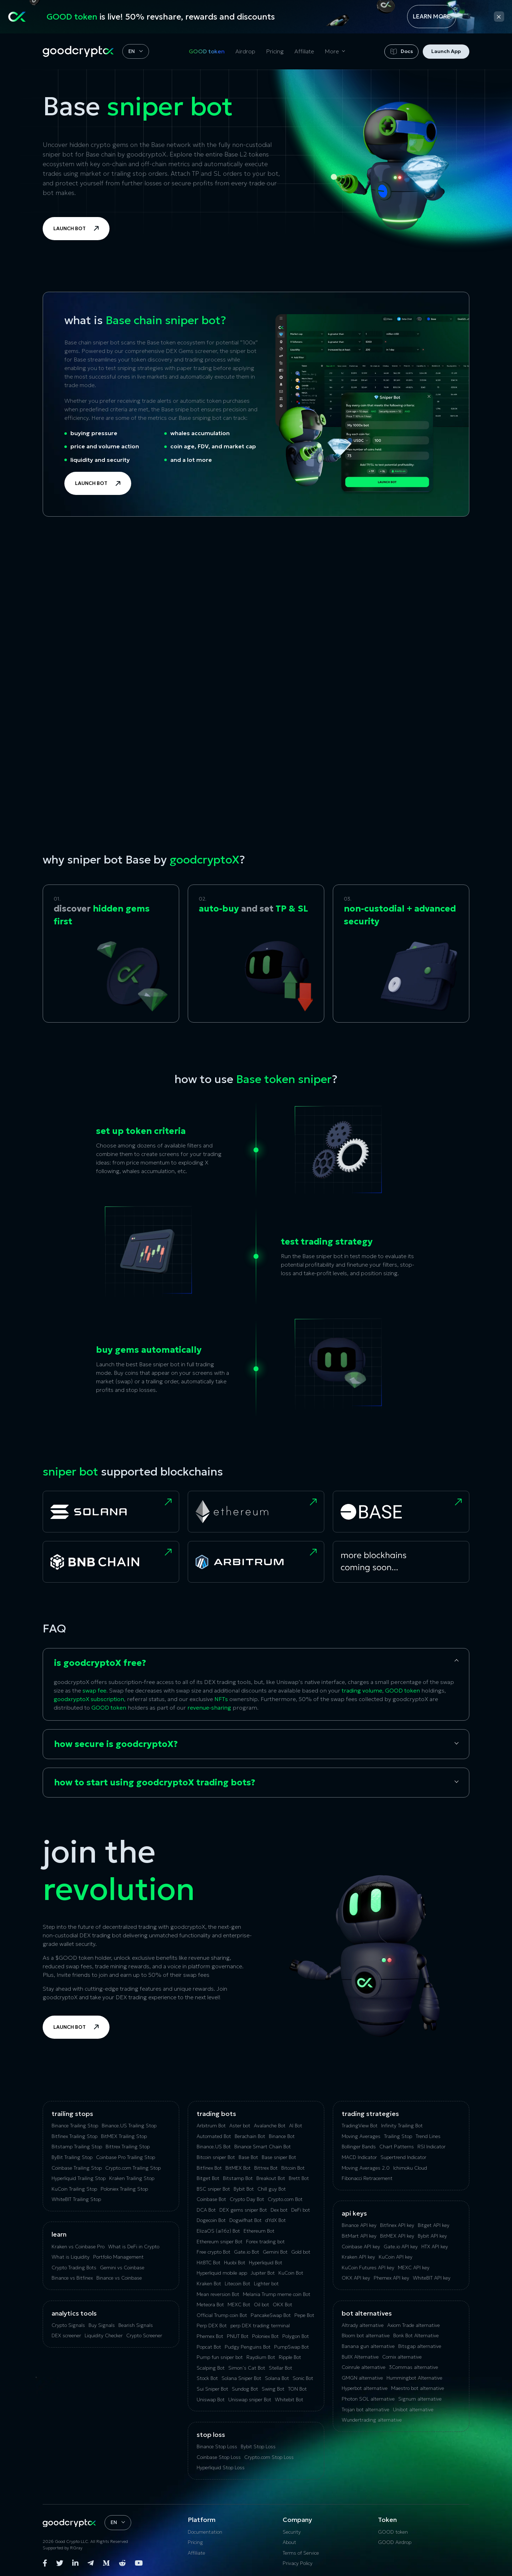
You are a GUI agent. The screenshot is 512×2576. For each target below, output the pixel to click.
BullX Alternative (360, 2357)
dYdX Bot (275, 2220)
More (332, 51)
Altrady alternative (363, 2325)
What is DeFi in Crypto (133, 2246)
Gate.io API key (401, 2246)
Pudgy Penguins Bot (248, 2347)
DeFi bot (300, 2210)
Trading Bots (216, 2114)
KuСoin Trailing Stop (74, 2189)
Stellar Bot (280, 2368)
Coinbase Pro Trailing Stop (125, 2157)
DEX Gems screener (191, 350)
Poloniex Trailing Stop (124, 2189)
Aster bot (239, 2125)
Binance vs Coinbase (119, 2278)
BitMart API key (359, 2236)
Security (292, 2532)
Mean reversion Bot (218, 2294)
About (289, 2542)
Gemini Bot (275, 2252)
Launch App (446, 51)
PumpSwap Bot (291, 2347)
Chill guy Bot (271, 2189)
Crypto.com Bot (285, 2199)
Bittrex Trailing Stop (128, 2146)
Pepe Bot (304, 2315)
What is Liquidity (71, 2257)
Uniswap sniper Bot (249, 2399)
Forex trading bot (265, 2241)
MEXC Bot (239, 2304)
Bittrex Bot (266, 2168)
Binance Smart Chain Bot (262, 2146)
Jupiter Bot (263, 2273)
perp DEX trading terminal (260, 2325)
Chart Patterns (396, 2146)
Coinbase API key (361, 2246)
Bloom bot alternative (366, 2335)
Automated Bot (214, 2136)
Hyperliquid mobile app (222, 2273)
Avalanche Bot (270, 2125)
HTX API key (434, 2246)
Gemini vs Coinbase (122, 2267)
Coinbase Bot (211, 2199)
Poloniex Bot (265, 2336)
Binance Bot (282, 2136)
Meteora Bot (210, 2304)
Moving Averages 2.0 (366, 2168)
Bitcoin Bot (293, 2168)
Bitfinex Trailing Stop (74, 2136)
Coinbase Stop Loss (219, 2457)
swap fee (94, 1690)
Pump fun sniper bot (220, 2357)
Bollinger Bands (359, 2146)
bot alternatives (367, 2313)
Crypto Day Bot (247, 2199)
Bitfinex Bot (209, 2168)
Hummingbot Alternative (414, 2378)
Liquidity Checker (104, 2335)
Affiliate (304, 51)
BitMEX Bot (238, 2168)
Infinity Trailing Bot (402, 2125)
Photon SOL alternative (368, 2399)
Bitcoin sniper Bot (216, 2157)
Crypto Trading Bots (74, 2267)
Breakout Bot (270, 2178)
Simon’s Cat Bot (246, 2368)
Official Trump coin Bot (222, 2315)
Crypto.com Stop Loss (269, 2457)
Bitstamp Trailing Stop (77, 2146)
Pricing (275, 51)
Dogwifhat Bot (245, 2220)
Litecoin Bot (237, 2283)
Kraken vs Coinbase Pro (78, 2246)
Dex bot (279, 2210)
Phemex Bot (210, 2336)
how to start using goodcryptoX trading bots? (154, 1782)
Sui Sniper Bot (212, 2389)
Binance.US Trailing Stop (129, 2125)
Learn (59, 2234)
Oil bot (261, 2304)
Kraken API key (358, 2257)
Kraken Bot (209, 2283)
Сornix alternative (402, 2357)
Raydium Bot (260, 2357)
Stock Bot (207, 2378)
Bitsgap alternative (419, 2346)
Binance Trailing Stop (75, 2125)
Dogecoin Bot (211, 2220)
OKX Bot (282, 2304)
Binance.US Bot (214, 2146)
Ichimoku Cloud (410, 2168)
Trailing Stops (72, 2114)
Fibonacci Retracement (367, 2178)
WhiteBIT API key (431, 2278)
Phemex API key (391, 2278)
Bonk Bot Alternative (416, 2335)
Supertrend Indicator (403, 2157)
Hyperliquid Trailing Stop (79, 2178)
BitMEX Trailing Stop (124, 2136)
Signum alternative (420, 2399)
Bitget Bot (208, 2178)
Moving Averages (361, 2136)
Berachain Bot (250, 2136)
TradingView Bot (360, 2125)
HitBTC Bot (208, 2262)
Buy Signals (102, 2325)
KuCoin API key (395, 2257)
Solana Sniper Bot (241, 2378)
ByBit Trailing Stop (72, 2157)
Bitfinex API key (397, 2225)
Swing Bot (273, 2389)
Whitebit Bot (289, 2399)
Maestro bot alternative (417, 2388)
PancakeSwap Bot (271, 2315)
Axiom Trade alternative (413, 2325)
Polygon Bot (295, 2336)
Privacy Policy (298, 2563)
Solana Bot (277, 2378)
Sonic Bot (303, 2378)
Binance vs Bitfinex (72, 2278)
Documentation (205, 2532)
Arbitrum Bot (211, 2125)
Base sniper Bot (279, 2157)
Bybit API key (432, 2236)
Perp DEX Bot (212, 2325)
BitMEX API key (397, 2236)
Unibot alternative (413, 2409)
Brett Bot (299, 2178)
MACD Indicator (359, 2157)
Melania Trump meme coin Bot (276, 2294)
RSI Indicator (431, 2146)
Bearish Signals (135, 2325)
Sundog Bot (245, 2389)
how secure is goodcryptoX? (116, 1744)
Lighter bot (266, 2283)
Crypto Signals (68, 2325)
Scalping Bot (211, 2368)
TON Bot (297, 2389)
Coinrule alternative (363, 2367)
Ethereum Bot (259, 2231)
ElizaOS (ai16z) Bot (218, 2231)
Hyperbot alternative (365, 2388)
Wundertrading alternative (372, 2420)
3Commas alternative (413, 2367)
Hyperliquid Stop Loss (221, 2467)
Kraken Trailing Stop (131, 2178)
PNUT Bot (238, 2336)
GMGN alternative (362, 2378)
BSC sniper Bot (213, 2189)
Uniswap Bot (211, 2399)
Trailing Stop (398, 2136)
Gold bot (300, 2252)
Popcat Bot (209, 2347)
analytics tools (74, 2313)
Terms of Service (301, 2553)
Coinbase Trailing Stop (77, 2168)
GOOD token (207, 51)
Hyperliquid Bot (265, 2262)
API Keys (354, 2213)
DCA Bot (206, 2210)
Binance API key (359, 2225)
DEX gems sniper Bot (243, 2210)
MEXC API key (414, 2267)
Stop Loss (211, 2434)
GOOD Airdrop (394, 2542)
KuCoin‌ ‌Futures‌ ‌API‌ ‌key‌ (368, 2267)
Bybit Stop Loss (258, 2446)
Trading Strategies (370, 2114)
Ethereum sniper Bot (219, 2241)
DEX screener (66, 2335)
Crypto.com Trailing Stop (133, 2168)
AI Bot (295, 2125)
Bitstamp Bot (238, 2178)
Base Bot (248, 2157)
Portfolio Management (118, 2257)
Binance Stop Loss (217, 2446)
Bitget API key (433, 2225)
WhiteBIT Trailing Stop (76, 2199)
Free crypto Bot (213, 2252)
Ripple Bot (290, 2357)
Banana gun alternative (368, 2346)
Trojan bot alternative (365, 2409)
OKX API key (356, 2278)
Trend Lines (428, 2136)
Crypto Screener (144, 2335)
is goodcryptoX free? (100, 1663)
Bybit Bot (244, 2189)
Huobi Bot (234, 2262)
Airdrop (245, 51)
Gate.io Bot (246, 2252)
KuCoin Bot (290, 2273)
